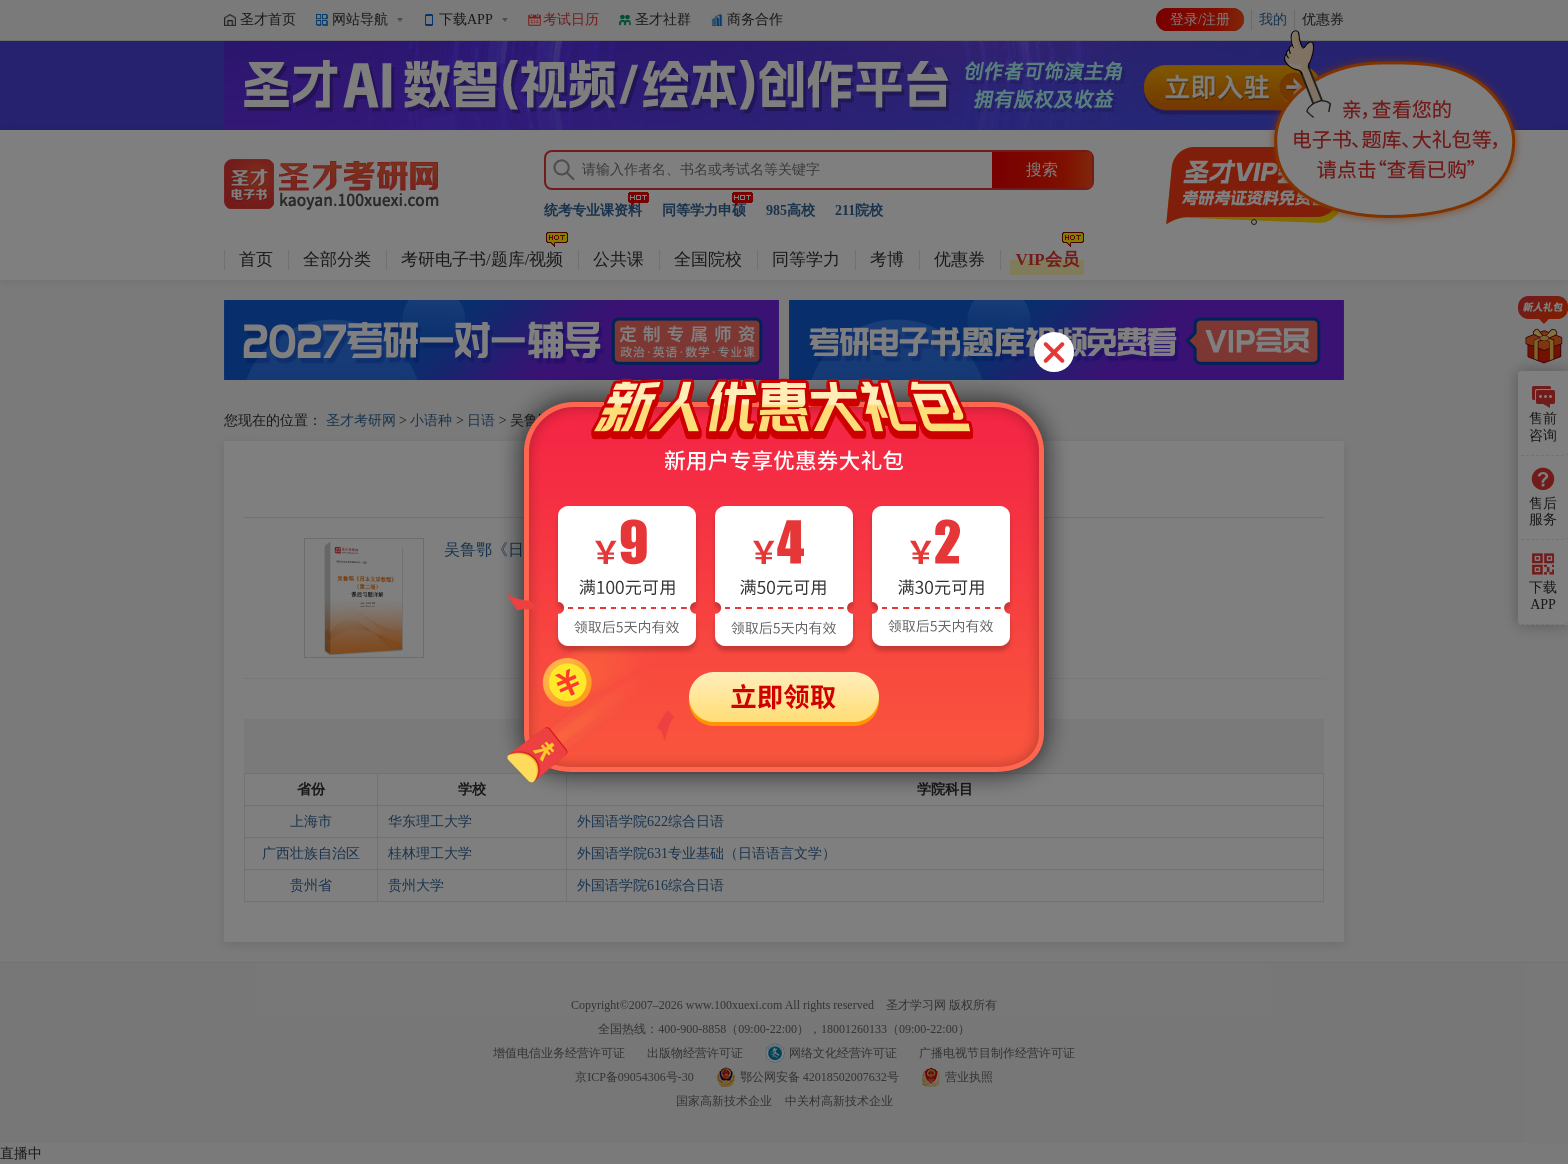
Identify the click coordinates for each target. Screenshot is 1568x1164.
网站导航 (360, 19)
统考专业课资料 (593, 210)
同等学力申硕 (704, 210)
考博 (887, 259)
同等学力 (806, 259)
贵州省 (311, 885)
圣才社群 (663, 19)
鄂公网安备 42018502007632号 (819, 1077)
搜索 (1042, 169)
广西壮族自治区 (311, 853)
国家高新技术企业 (724, 1101)
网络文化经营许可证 (843, 1053)
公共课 (618, 259)
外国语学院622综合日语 (650, 821)
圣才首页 (268, 19)
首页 (256, 259)
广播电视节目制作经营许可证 (997, 1053)
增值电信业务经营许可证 (559, 1053)
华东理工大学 (430, 821)
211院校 (859, 210)
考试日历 (571, 19)
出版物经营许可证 (695, 1053)
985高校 (790, 210)
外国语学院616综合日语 (650, 885)
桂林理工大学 (430, 853)
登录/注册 (1200, 19)
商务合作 (755, 19)
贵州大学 (416, 885)
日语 (481, 420)
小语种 (431, 420)
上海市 (311, 821)
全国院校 (708, 259)
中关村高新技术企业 (839, 1101)
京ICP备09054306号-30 (634, 1077)
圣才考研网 (361, 420)
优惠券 (959, 259)
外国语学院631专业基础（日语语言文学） (706, 853)
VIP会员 (1046, 259)
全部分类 (337, 259)
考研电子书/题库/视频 (482, 259)
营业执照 (969, 1077)
